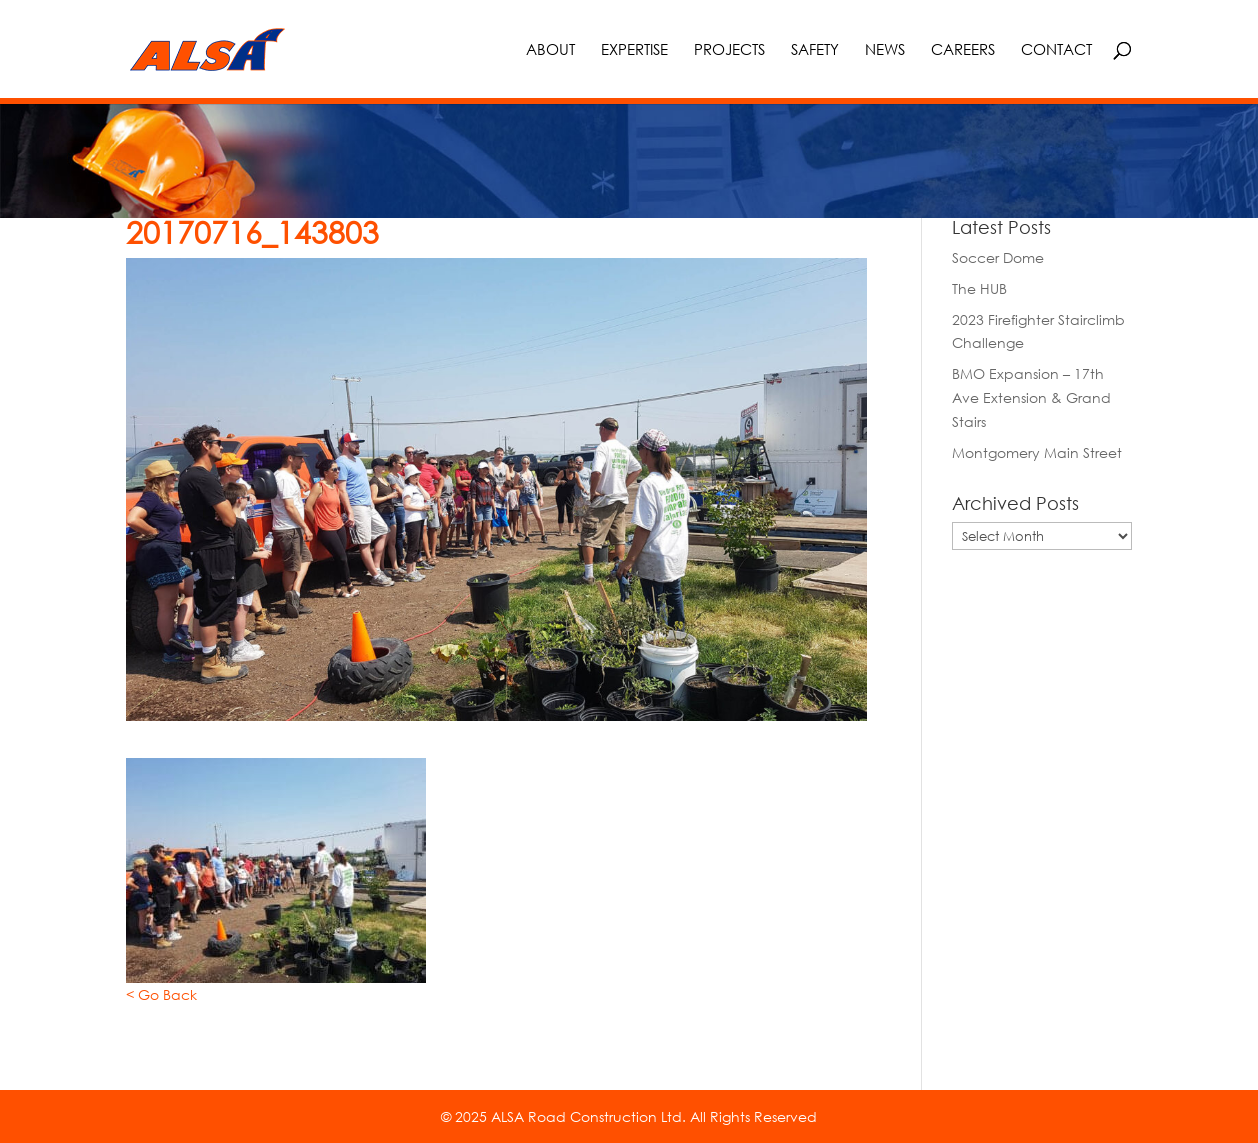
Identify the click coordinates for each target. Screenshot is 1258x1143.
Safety (815, 50)
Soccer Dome (998, 257)
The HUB (979, 288)
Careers (963, 50)
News (885, 50)
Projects (729, 50)
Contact (1056, 50)
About (550, 50)
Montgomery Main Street (1037, 452)
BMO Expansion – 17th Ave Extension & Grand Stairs (1031, 397)
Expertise (634, 50)
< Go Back (161, 994)
